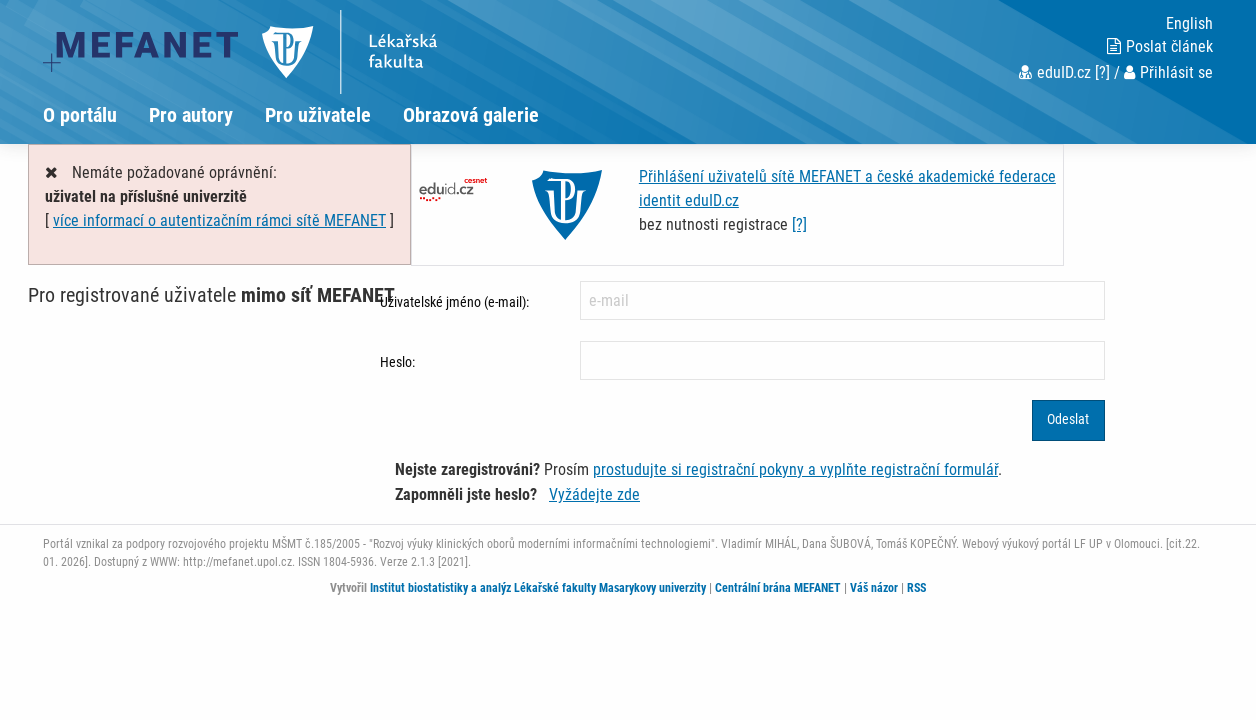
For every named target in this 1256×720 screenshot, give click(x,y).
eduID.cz (1055, 72)
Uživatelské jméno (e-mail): (454, 302)
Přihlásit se (1168, 72)
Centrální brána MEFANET (778, 588)
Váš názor (874, 588)
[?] (1102, 72)
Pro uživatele (318, 115)
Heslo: (397, 362)
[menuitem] (96, 115)
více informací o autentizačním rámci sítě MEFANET (219, 220)
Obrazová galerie (471, 115)
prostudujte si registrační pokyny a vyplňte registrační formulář (795, 469)
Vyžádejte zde (594, 494)
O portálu (80, 115)
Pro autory (191, 115)
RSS (916, 588)
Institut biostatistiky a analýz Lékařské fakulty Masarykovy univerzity (538, 588)
